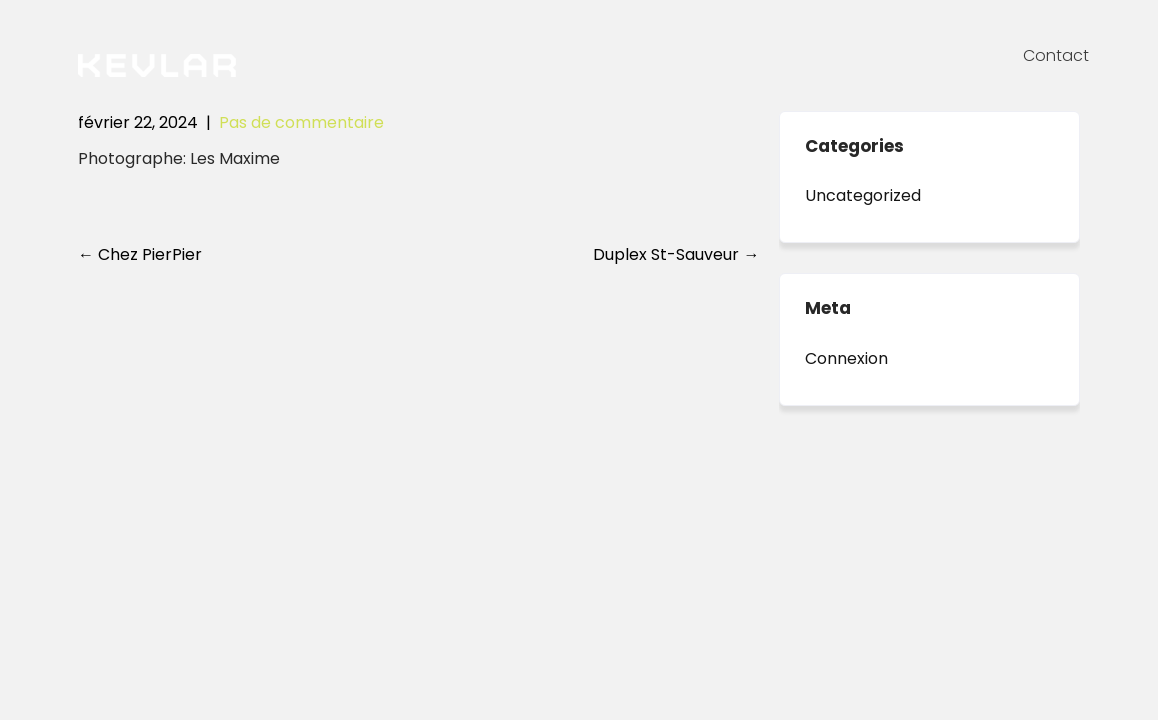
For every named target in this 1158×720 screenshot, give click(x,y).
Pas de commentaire (301, 122)
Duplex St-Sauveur (676, 254)
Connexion (846, 358)
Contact (1056, 55)
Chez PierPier (140, 254)
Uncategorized (863, 195)
